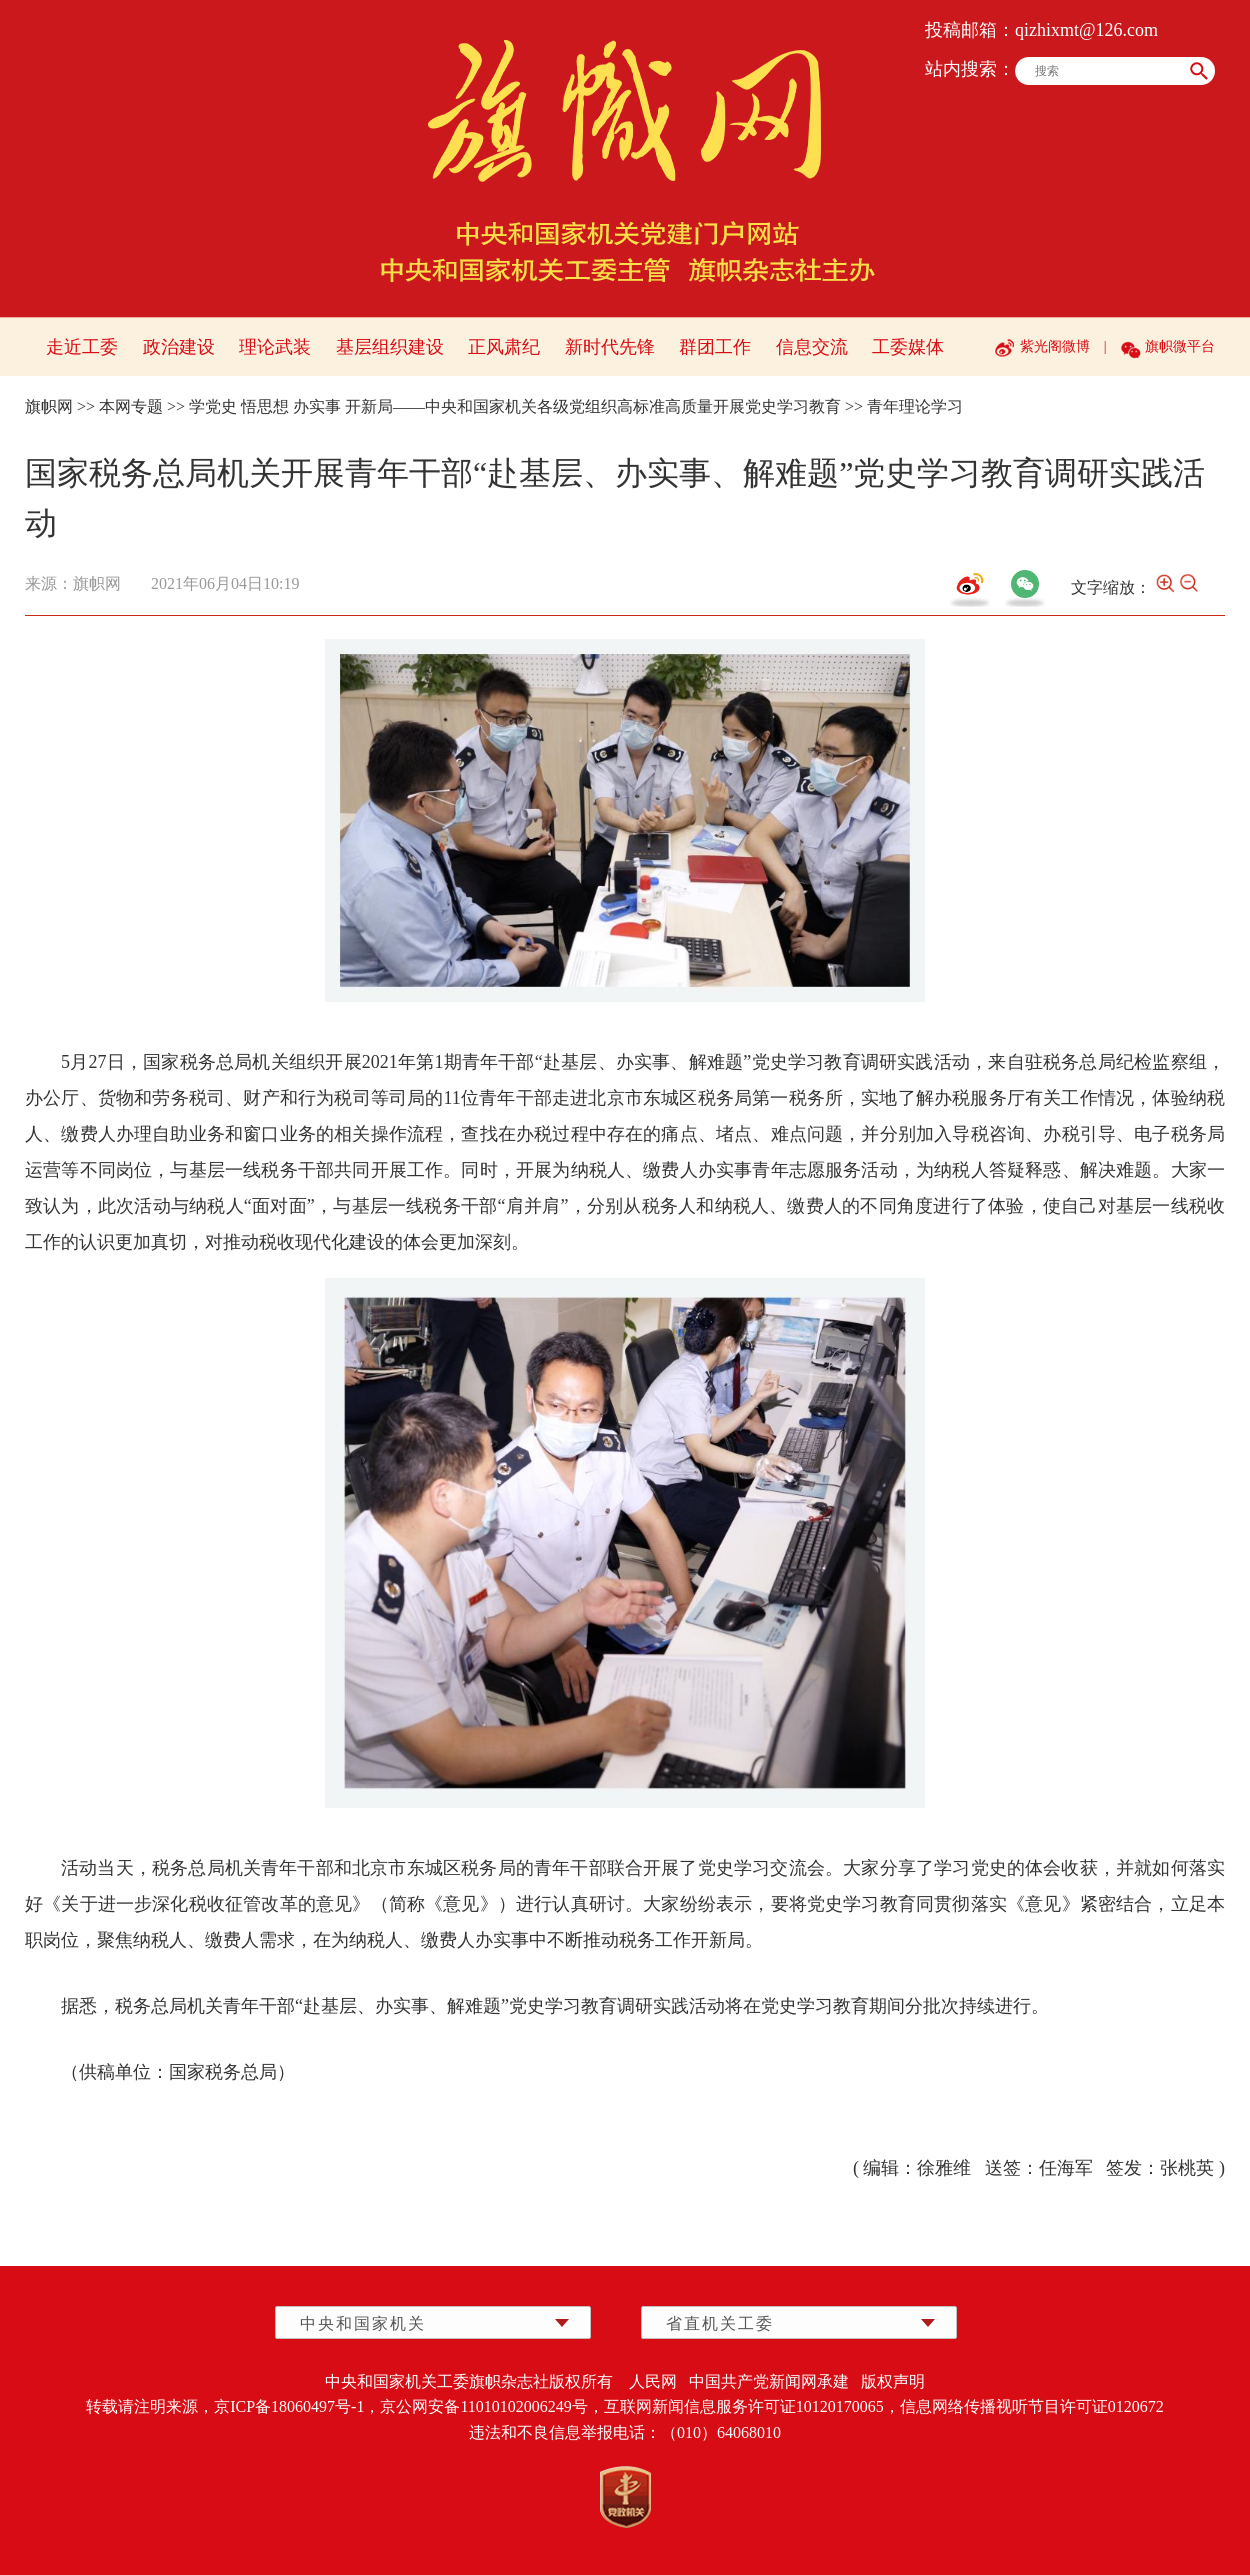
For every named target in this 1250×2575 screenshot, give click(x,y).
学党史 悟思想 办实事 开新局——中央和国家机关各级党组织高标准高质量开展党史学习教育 (515, 406)
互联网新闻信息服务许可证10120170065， (752, 2406)
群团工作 (715, 347)
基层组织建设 (390, 347)
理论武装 (275, 347)
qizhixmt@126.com (1086, 30)
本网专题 (131, 406)
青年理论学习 (915, 406)
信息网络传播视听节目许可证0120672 (1032, 2406)
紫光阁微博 (1055, 346)
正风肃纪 (504, 347)
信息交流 (812, 347)
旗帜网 (49, 406)
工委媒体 (908, 347)
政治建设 (179, 347)
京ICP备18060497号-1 (289, 2406)
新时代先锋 (610, 347)
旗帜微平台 (1180, 346)
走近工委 (82, 347)
